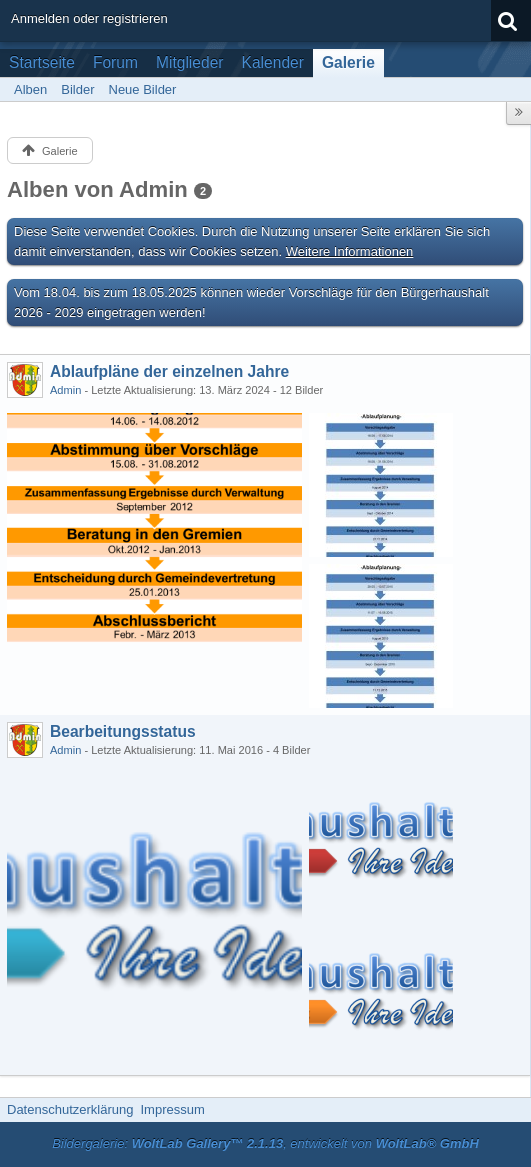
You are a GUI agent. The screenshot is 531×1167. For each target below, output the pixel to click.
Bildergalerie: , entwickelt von (265, 1143)
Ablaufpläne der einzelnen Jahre (169, 371)
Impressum (172, 1109)
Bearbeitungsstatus (123, 731)
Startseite (42, 62)
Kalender (273, 62)
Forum (115, 62)
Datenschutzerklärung (70, 1109)
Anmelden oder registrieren (89, 18)
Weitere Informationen (350, 251)
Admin (65, 390)
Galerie (348, 62)
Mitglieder (190, 62)
